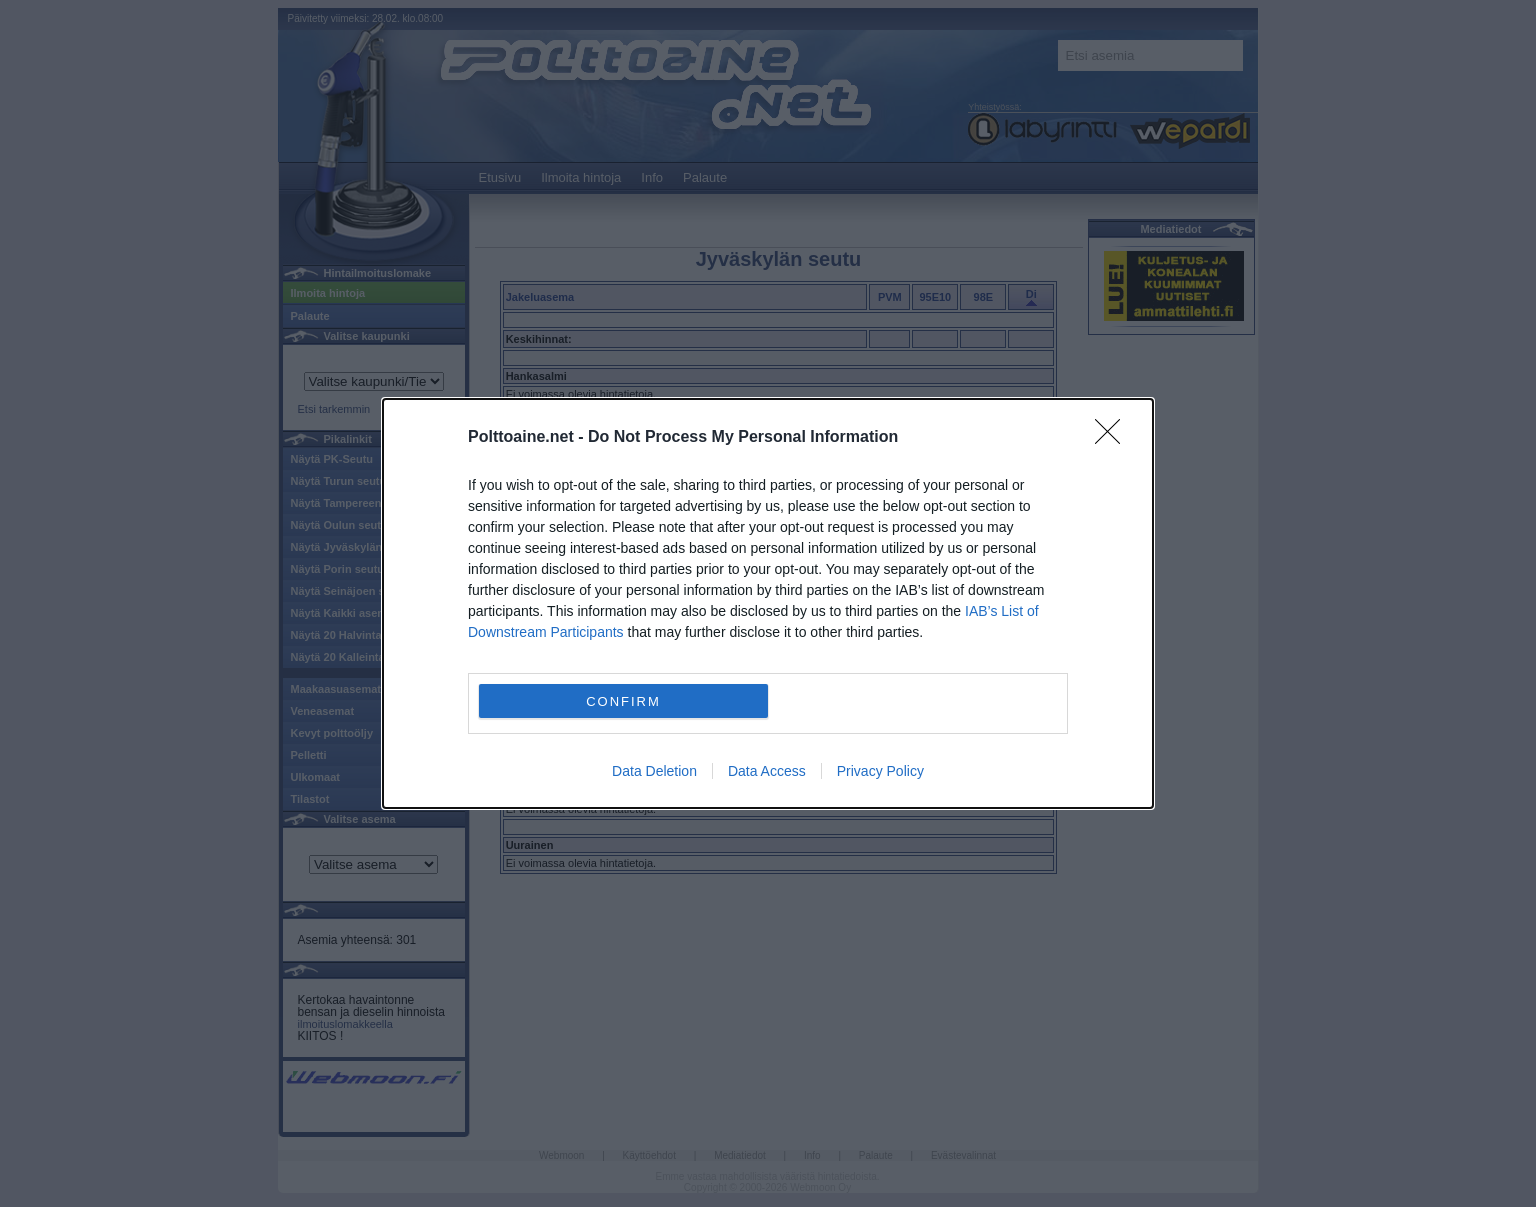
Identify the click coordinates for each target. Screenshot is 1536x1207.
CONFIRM (623, 700)
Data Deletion (654, 771)
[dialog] (768, 603)
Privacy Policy (880, 771)
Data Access (767, 771)
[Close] (1114, 438)
